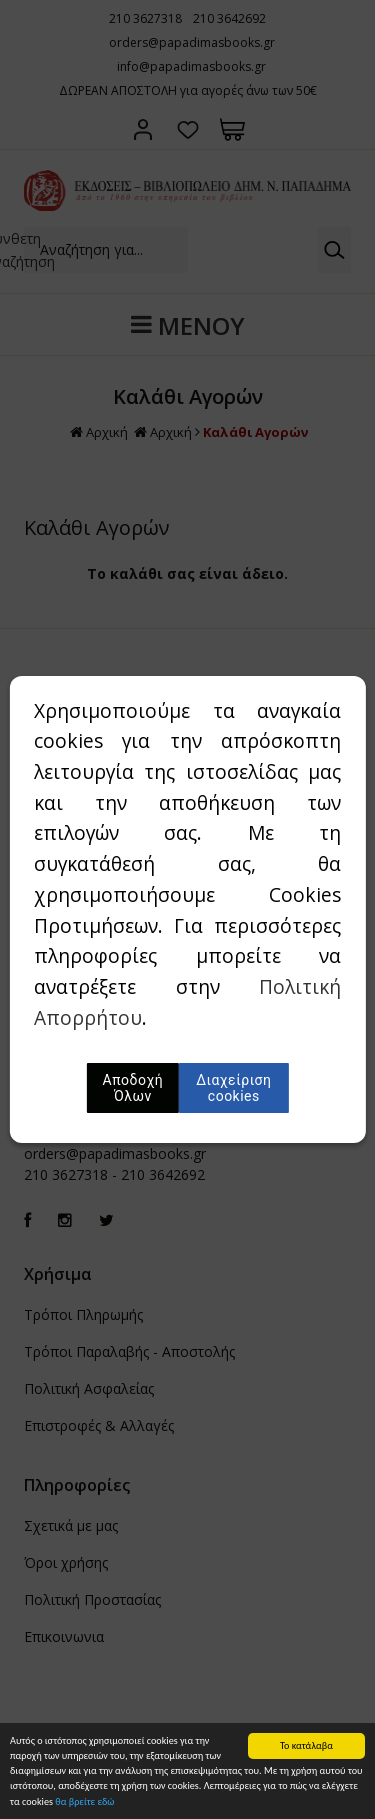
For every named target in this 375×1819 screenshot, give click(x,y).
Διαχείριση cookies (233, 1088)
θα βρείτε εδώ (84, 1802)
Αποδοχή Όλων (133, 1088)
